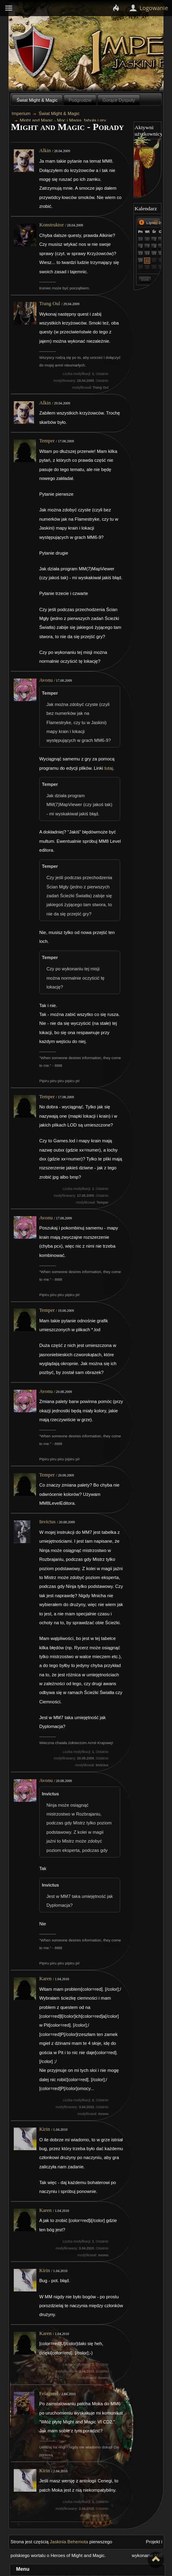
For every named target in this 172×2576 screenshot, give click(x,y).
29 (140, 239)
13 (140, 253)
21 (147, 261)
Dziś (145, 279)
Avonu (46, 680)
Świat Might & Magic (37, 100)
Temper (47, 441)
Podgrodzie (80, 100)
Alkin (45, 150)
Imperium (21, 113)
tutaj (108, 768)
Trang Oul (49, 303)
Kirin (44, 2129)
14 (147, 253)
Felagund (48, 2393)
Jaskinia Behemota (69, 2541)
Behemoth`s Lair (34, 52)
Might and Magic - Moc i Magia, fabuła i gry (63, 120)
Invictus (47, 1522)
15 (154, 253)
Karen (45, 1978)
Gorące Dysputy (118, 100)
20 (140, 261)
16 (161, 253)
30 (147, 239)
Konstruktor (51, 225)
